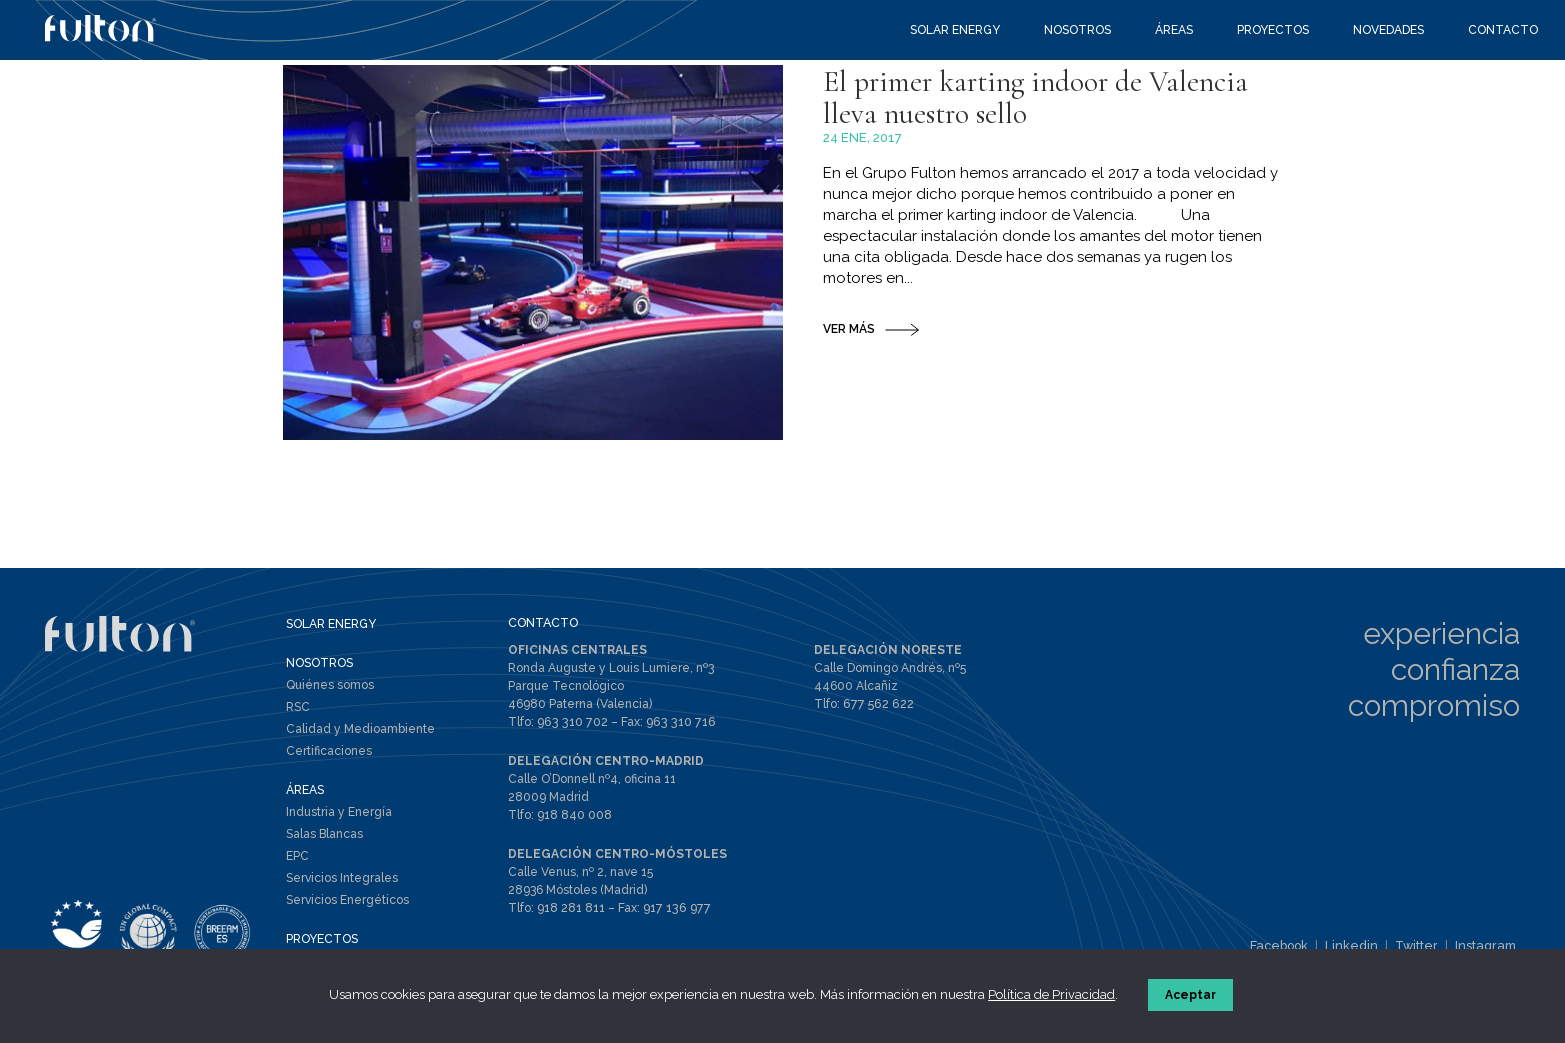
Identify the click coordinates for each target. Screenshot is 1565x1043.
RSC (298, 719)
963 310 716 (674, 733)
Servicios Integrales (342, 890)
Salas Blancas (324, 846)
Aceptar (1192, 997)
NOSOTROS (319, 675)
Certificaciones (329, 763)
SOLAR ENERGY (331, 636)
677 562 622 (876, 715)
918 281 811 (571, 917)
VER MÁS (849, 418)
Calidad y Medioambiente (360, 741)
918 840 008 (574, 825)
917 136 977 (674, 917)
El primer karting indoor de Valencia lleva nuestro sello (1050, 181)
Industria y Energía (339, 824)
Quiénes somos (330, 697)
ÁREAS (305, 802)
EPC (297, 868)
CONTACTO (543, 635)
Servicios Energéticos (347, 912)
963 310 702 (570, 733)
